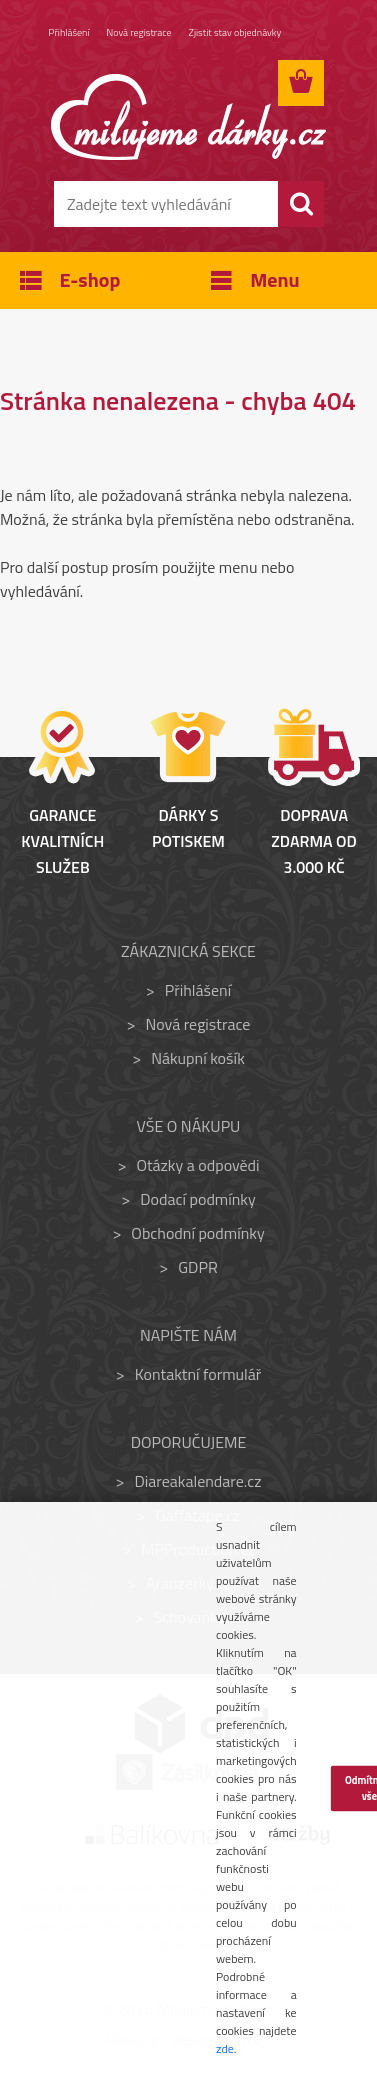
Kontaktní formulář (198, 1374)
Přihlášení (69, 32)
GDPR (198, 1267)
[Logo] (188, 117)
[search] (301, 204)
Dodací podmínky (197, 1199)
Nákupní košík (198, 1058)
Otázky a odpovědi (197, 1165)
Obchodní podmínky (197, 1233)
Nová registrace (139, 32)
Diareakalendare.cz (198, 1481)
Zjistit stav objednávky (235, 32)
